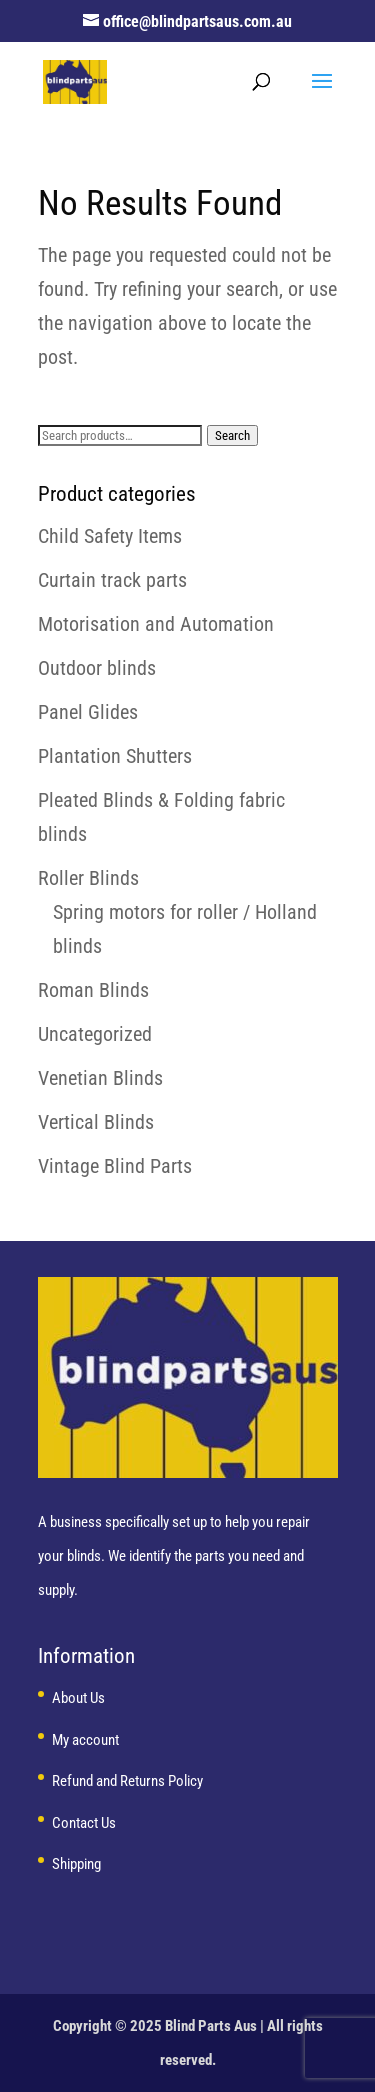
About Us (78, 1698)
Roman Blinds (93, 990)
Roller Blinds (88, 878)
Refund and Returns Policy (127, 1781)
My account (85, 1740)
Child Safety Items (110, 536)
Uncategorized (95, 1034)
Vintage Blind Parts (115, 1166)
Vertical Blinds (96, 1122)
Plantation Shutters (115, 756)
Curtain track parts (112, 580)
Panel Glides (88, 712)
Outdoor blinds (97, 668)
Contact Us (84, 1823)
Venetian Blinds (100, 1078)
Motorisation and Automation (156, 624)
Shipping (76, 1864)
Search (232, 435)
